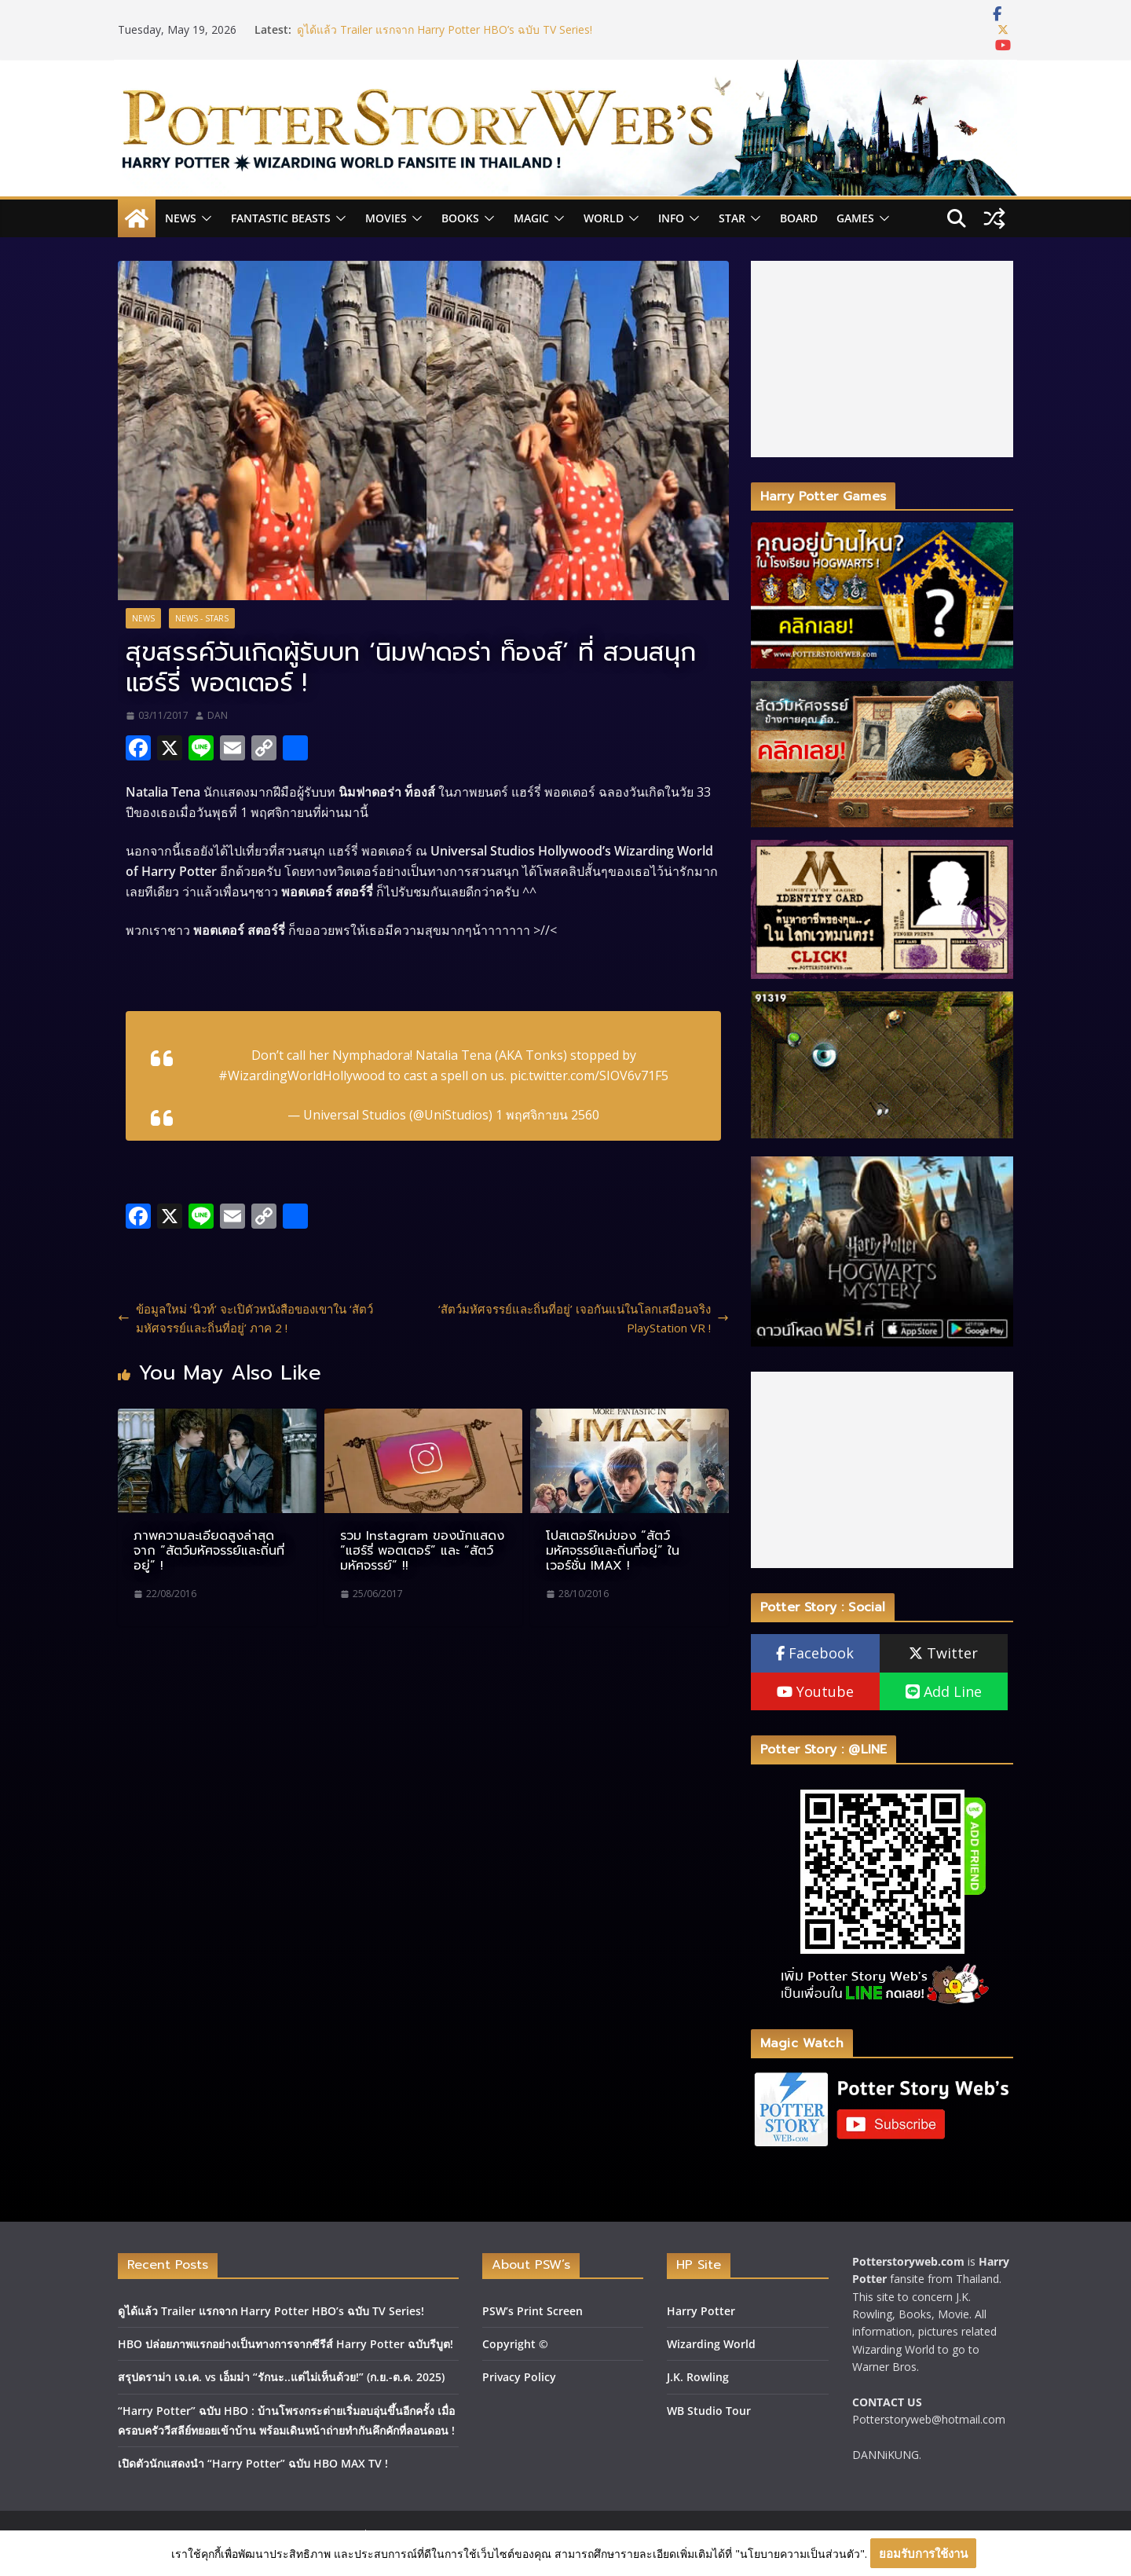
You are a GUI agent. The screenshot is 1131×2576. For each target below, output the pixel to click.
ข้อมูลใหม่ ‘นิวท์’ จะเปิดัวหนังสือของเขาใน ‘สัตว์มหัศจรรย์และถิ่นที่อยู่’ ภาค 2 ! (245, 1318)
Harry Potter (701, 2310)
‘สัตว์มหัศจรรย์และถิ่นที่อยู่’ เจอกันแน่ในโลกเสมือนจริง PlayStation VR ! (583, 1318)
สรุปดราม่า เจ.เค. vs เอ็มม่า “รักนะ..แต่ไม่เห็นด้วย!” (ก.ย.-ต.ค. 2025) (281, 2376)
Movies (386, 218)
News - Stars (202, 618)
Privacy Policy (519, 2376)
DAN (217, 715)
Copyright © (515, 2343)
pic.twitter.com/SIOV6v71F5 (589, 1075)
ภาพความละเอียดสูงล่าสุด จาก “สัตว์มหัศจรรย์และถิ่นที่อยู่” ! (209, 1550)
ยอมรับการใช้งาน (923, 2553)
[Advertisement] (882, 359)
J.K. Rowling (698, 2376)
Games (855, 218)
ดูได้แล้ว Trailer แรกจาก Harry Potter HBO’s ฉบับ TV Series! (444, 29)
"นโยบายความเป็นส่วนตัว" (800, 2553)
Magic (531, 218)
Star (732, 218)
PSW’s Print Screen (532, 2310)
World (604, 218)
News (180, 218)
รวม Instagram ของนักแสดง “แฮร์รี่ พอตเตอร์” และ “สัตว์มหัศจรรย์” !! (422, 1550)
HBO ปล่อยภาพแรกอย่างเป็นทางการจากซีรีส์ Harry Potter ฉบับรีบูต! (285, 2343)
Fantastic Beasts (281, 218)
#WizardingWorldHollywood (301, 1075)
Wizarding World (711, 2343)
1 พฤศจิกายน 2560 (547, 1114)
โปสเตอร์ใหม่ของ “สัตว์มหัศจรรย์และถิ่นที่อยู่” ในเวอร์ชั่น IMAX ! (612, 1550)
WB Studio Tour (709, 2410)
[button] (204, 218)
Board (799, 218)
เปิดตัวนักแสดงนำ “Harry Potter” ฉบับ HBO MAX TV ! (253, 2463)
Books (460, 218)
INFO (671, 218)
